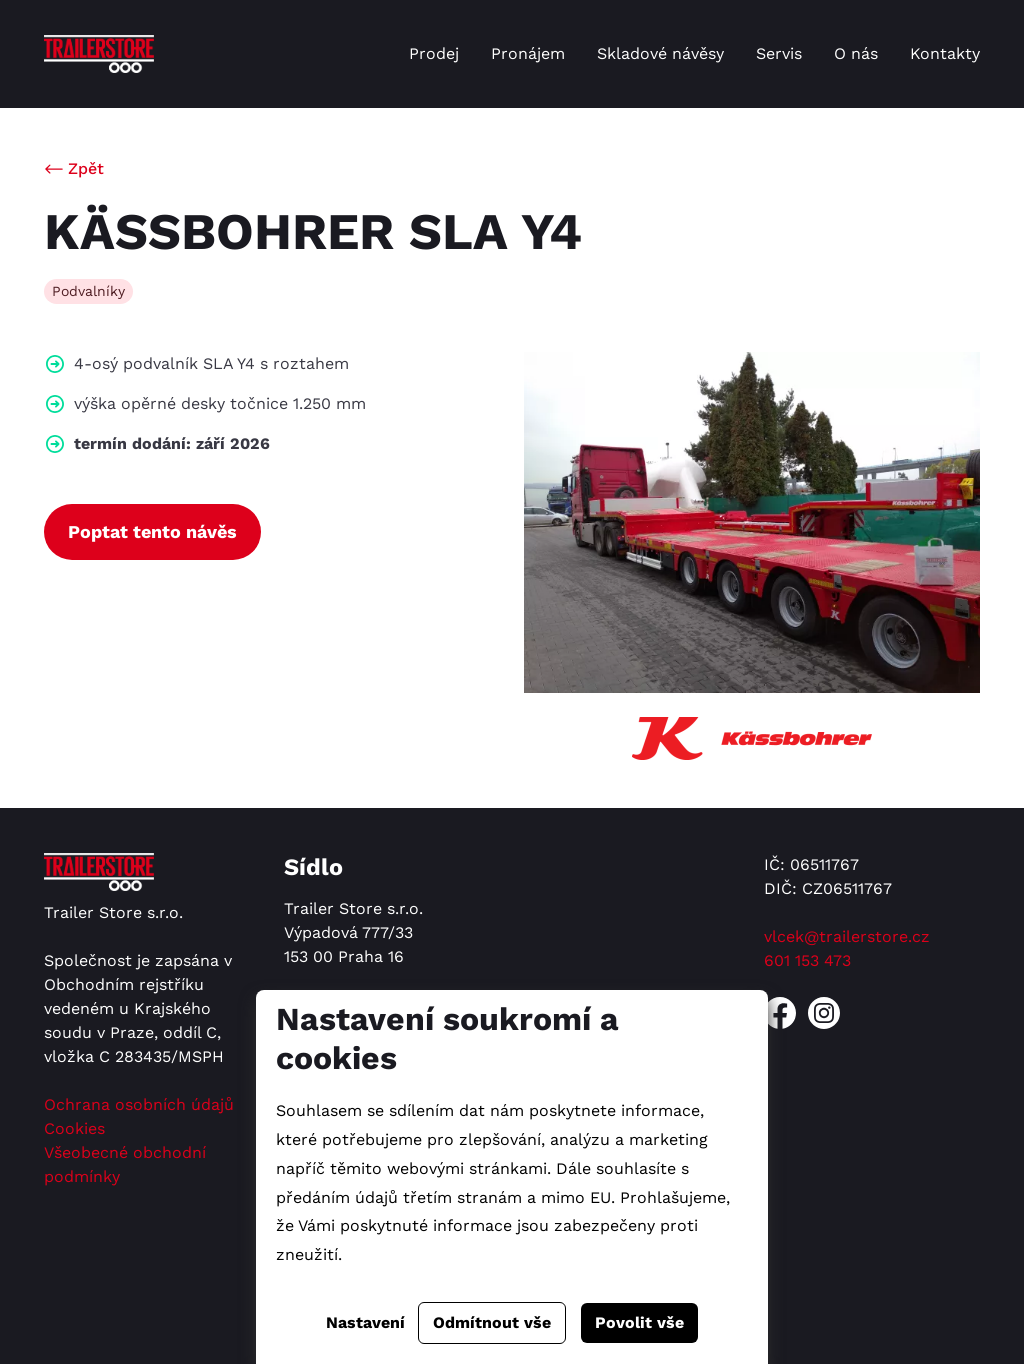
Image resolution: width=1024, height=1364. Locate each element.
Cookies (74, 1128)
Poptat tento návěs (152, 531)
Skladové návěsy (660, 53)
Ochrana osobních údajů (139, 1104)
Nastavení (365, 1322)
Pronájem (528, 53)
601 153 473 (807, 960)
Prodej (434, 53)
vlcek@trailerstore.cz (847, 936)
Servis (779, 53)
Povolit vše (639, 1322)
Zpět (86, 168)
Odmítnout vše (492, 1322)
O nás (856, 53)
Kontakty (945, 53)
